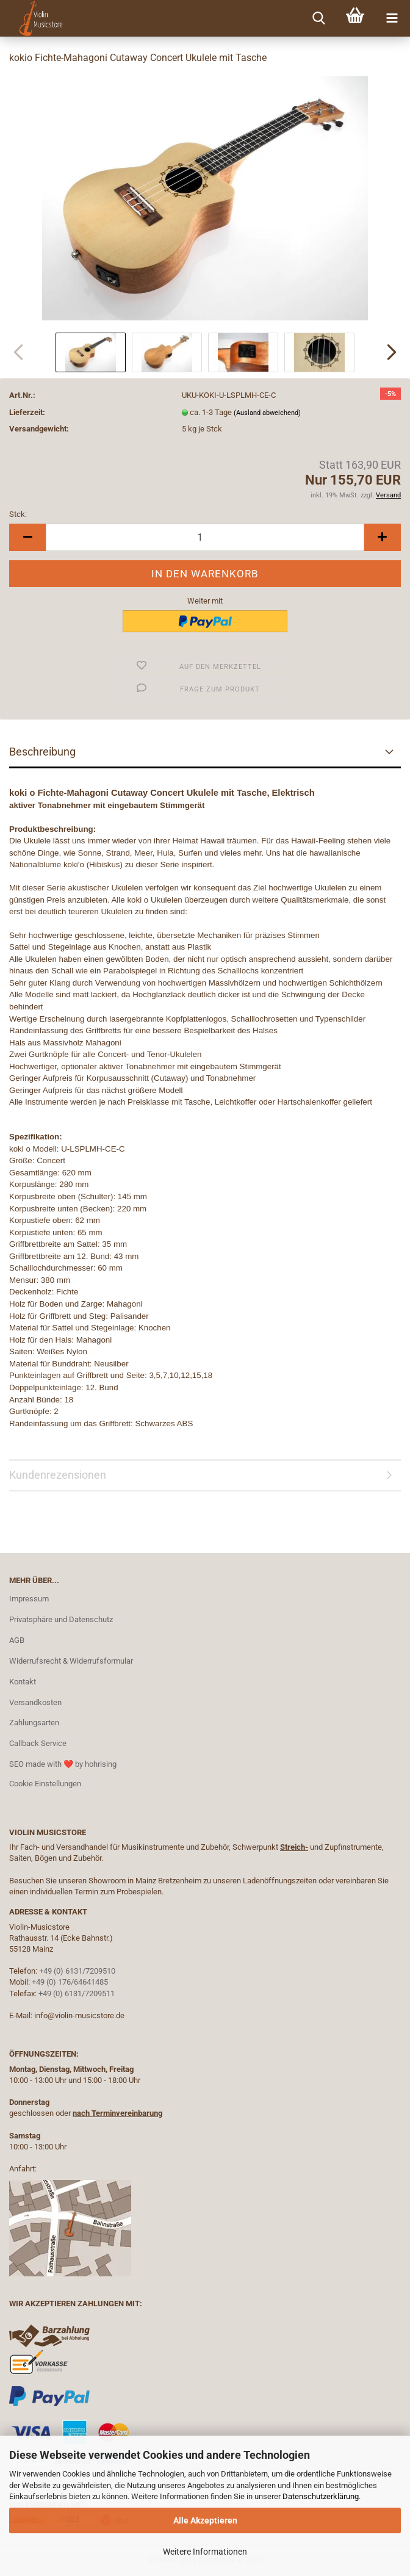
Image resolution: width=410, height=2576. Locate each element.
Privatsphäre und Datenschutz (61, 1619)
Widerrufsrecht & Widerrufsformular (71, 1660)
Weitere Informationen (205, 2551)
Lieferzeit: (27, 412)
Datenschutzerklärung (320, 2496)
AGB (16, 1640)
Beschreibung (42, 751)
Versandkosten (35, 1702)
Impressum (29, 1598)
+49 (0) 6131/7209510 (77, 1970)
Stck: (18, 514)
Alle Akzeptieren (205, 2520)
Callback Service (38, 1743)
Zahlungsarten (34, 1722)
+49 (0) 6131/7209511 (76, 1993)
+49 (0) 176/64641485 (70, 1981)
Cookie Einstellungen (45, 1783)
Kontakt (22, 1681)
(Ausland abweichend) (267, 413)
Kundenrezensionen (57, 1474)
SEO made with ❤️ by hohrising (63, 1764)
